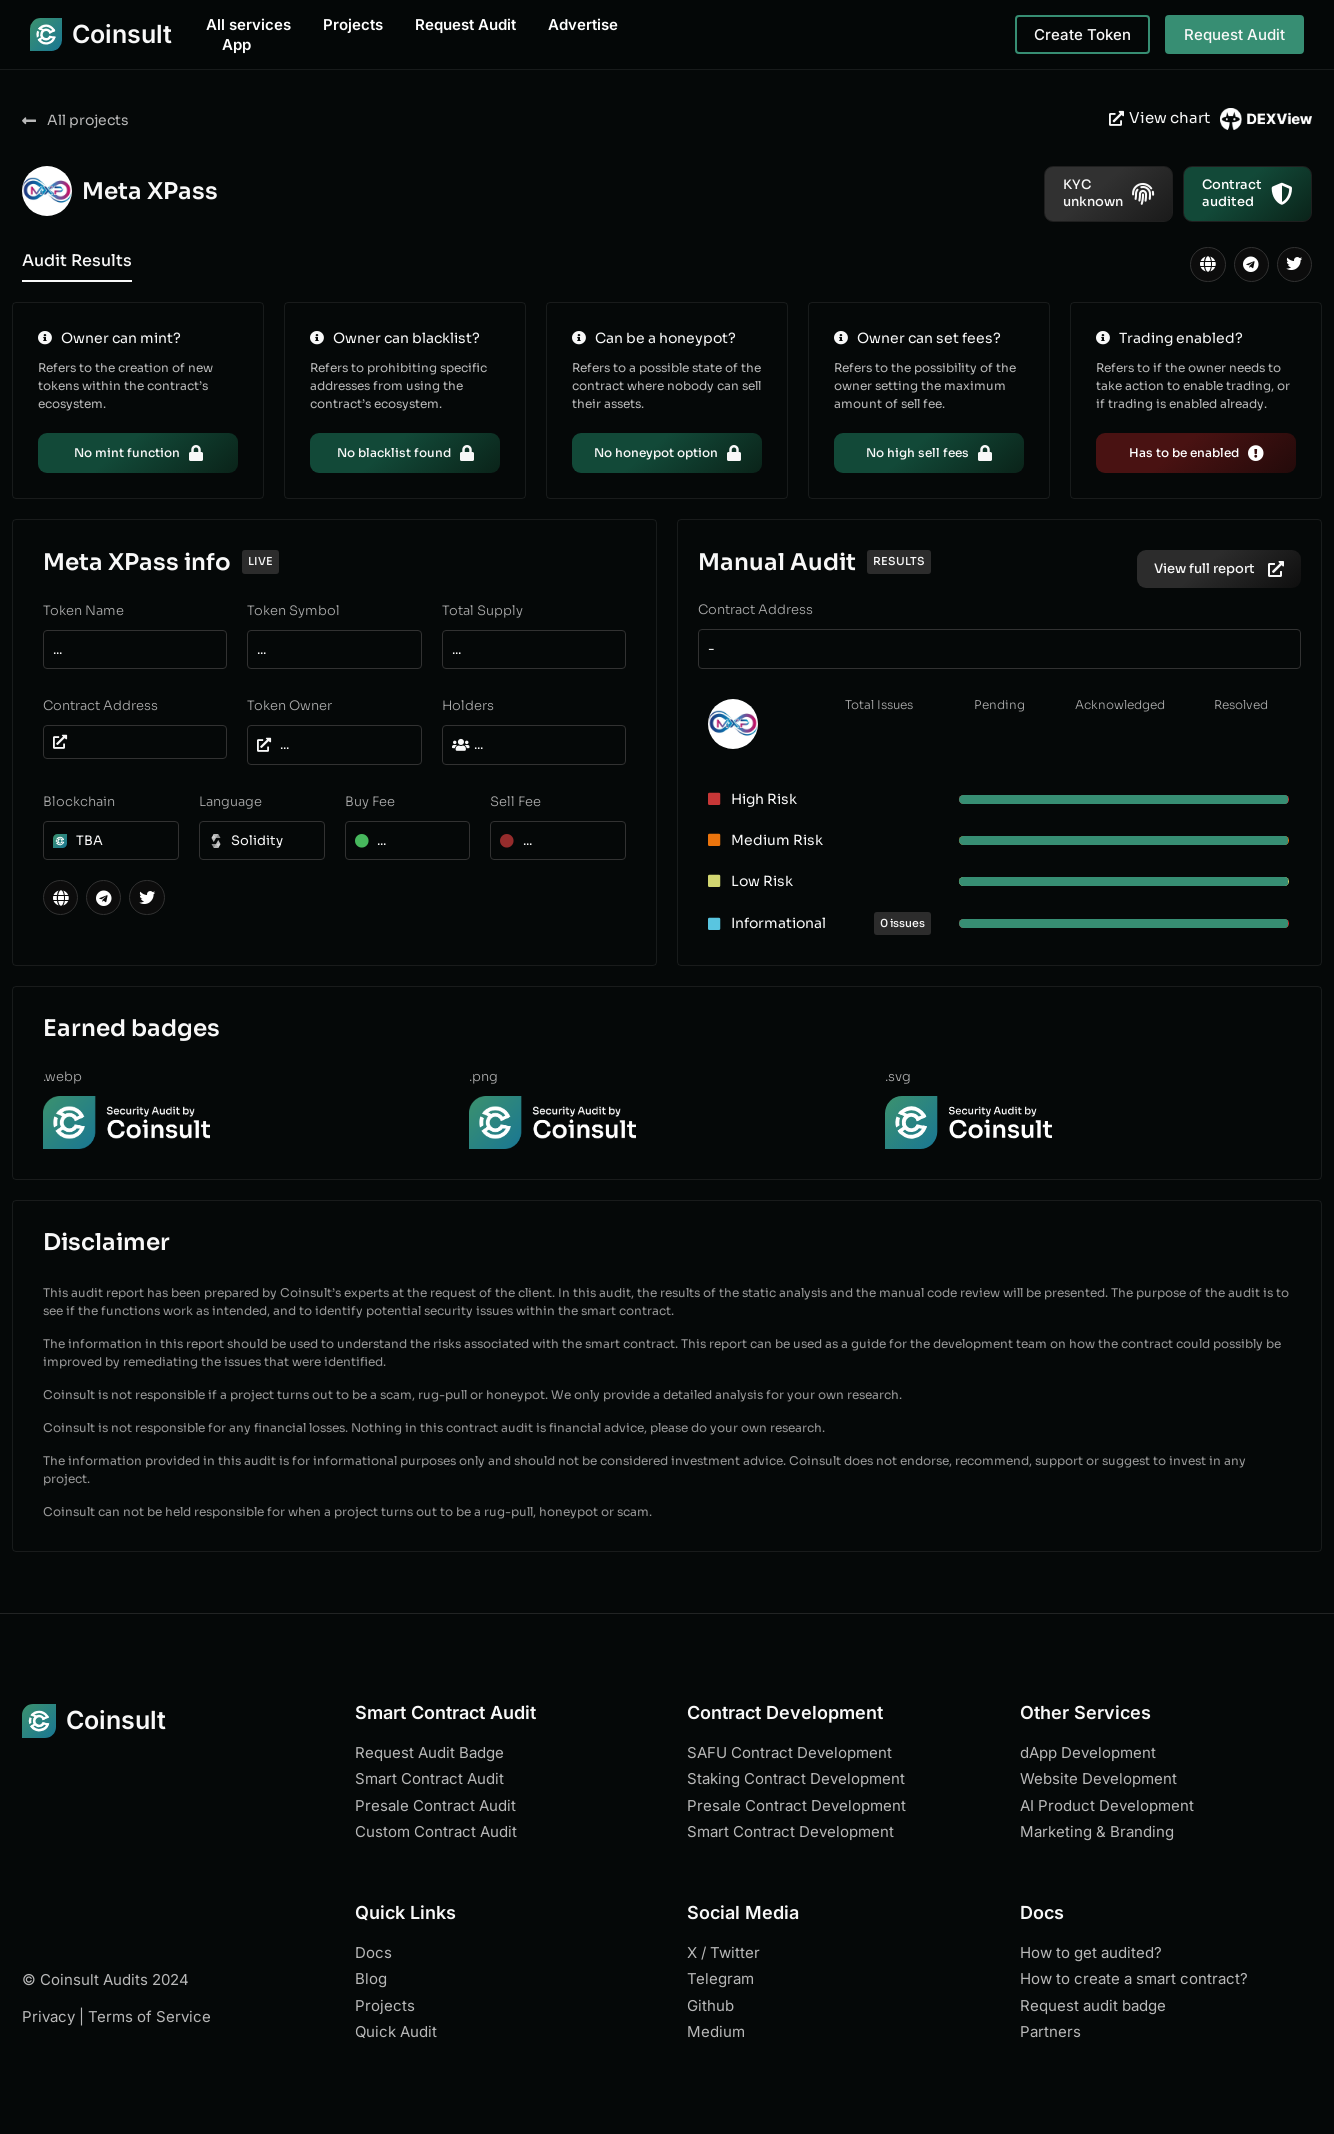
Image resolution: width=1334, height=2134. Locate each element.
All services (248, 24)
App (236, 44)
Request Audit (465, 24)
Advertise (583, 24)
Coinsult (122, 34)
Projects (353, 24)
